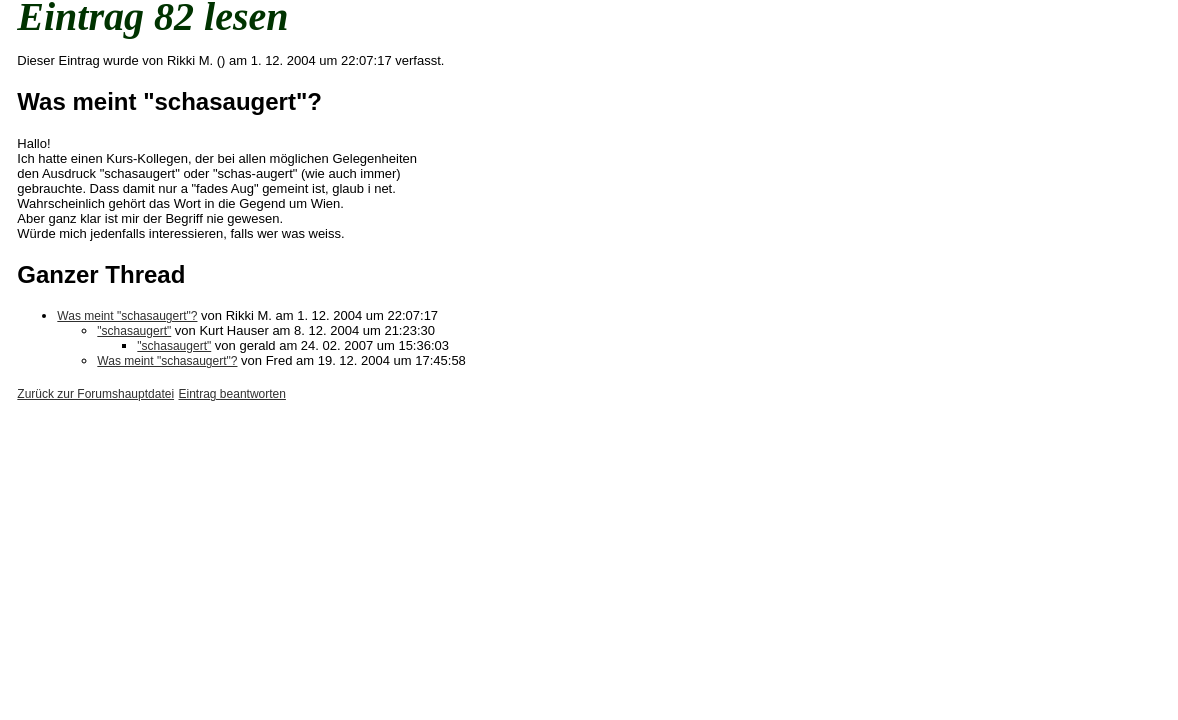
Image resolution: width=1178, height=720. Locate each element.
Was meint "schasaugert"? (127, 316)
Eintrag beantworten (232, 394)
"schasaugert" (134, 331)
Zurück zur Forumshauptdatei (95, 394)
